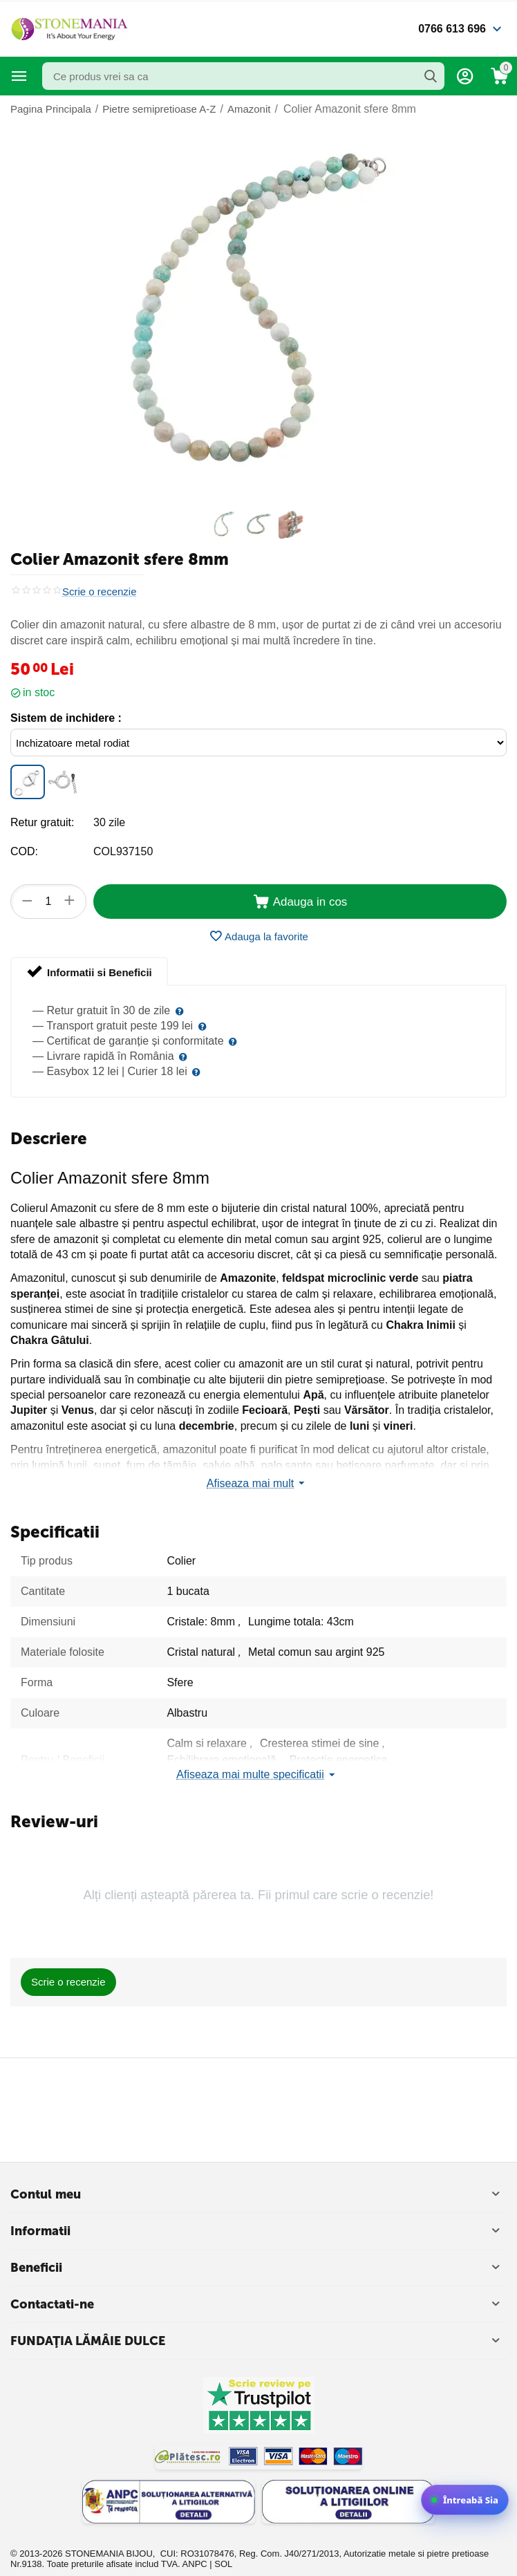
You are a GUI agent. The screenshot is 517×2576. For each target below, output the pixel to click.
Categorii (19, 76)
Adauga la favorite (258, 936)
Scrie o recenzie (99, 591)
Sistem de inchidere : (66, 718)
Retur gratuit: (42, 822)
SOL (223, 2564)
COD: (24, 851)
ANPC (194, 2564)
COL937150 (123, 851)
